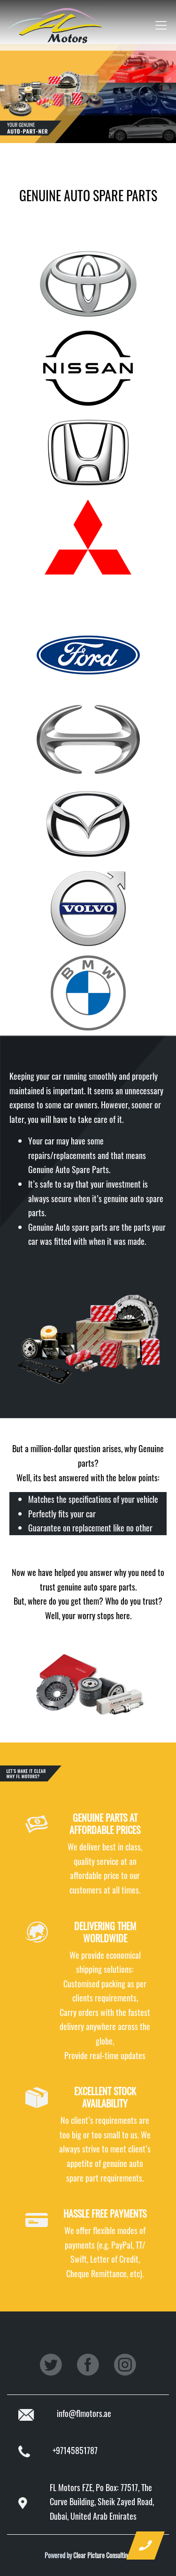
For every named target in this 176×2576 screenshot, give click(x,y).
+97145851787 (75, 2450)
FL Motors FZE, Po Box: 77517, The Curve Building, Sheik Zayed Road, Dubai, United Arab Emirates (102, 2501)
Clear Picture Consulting (101, 2555)
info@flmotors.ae (84, 2413)
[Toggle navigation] (158, 25)
